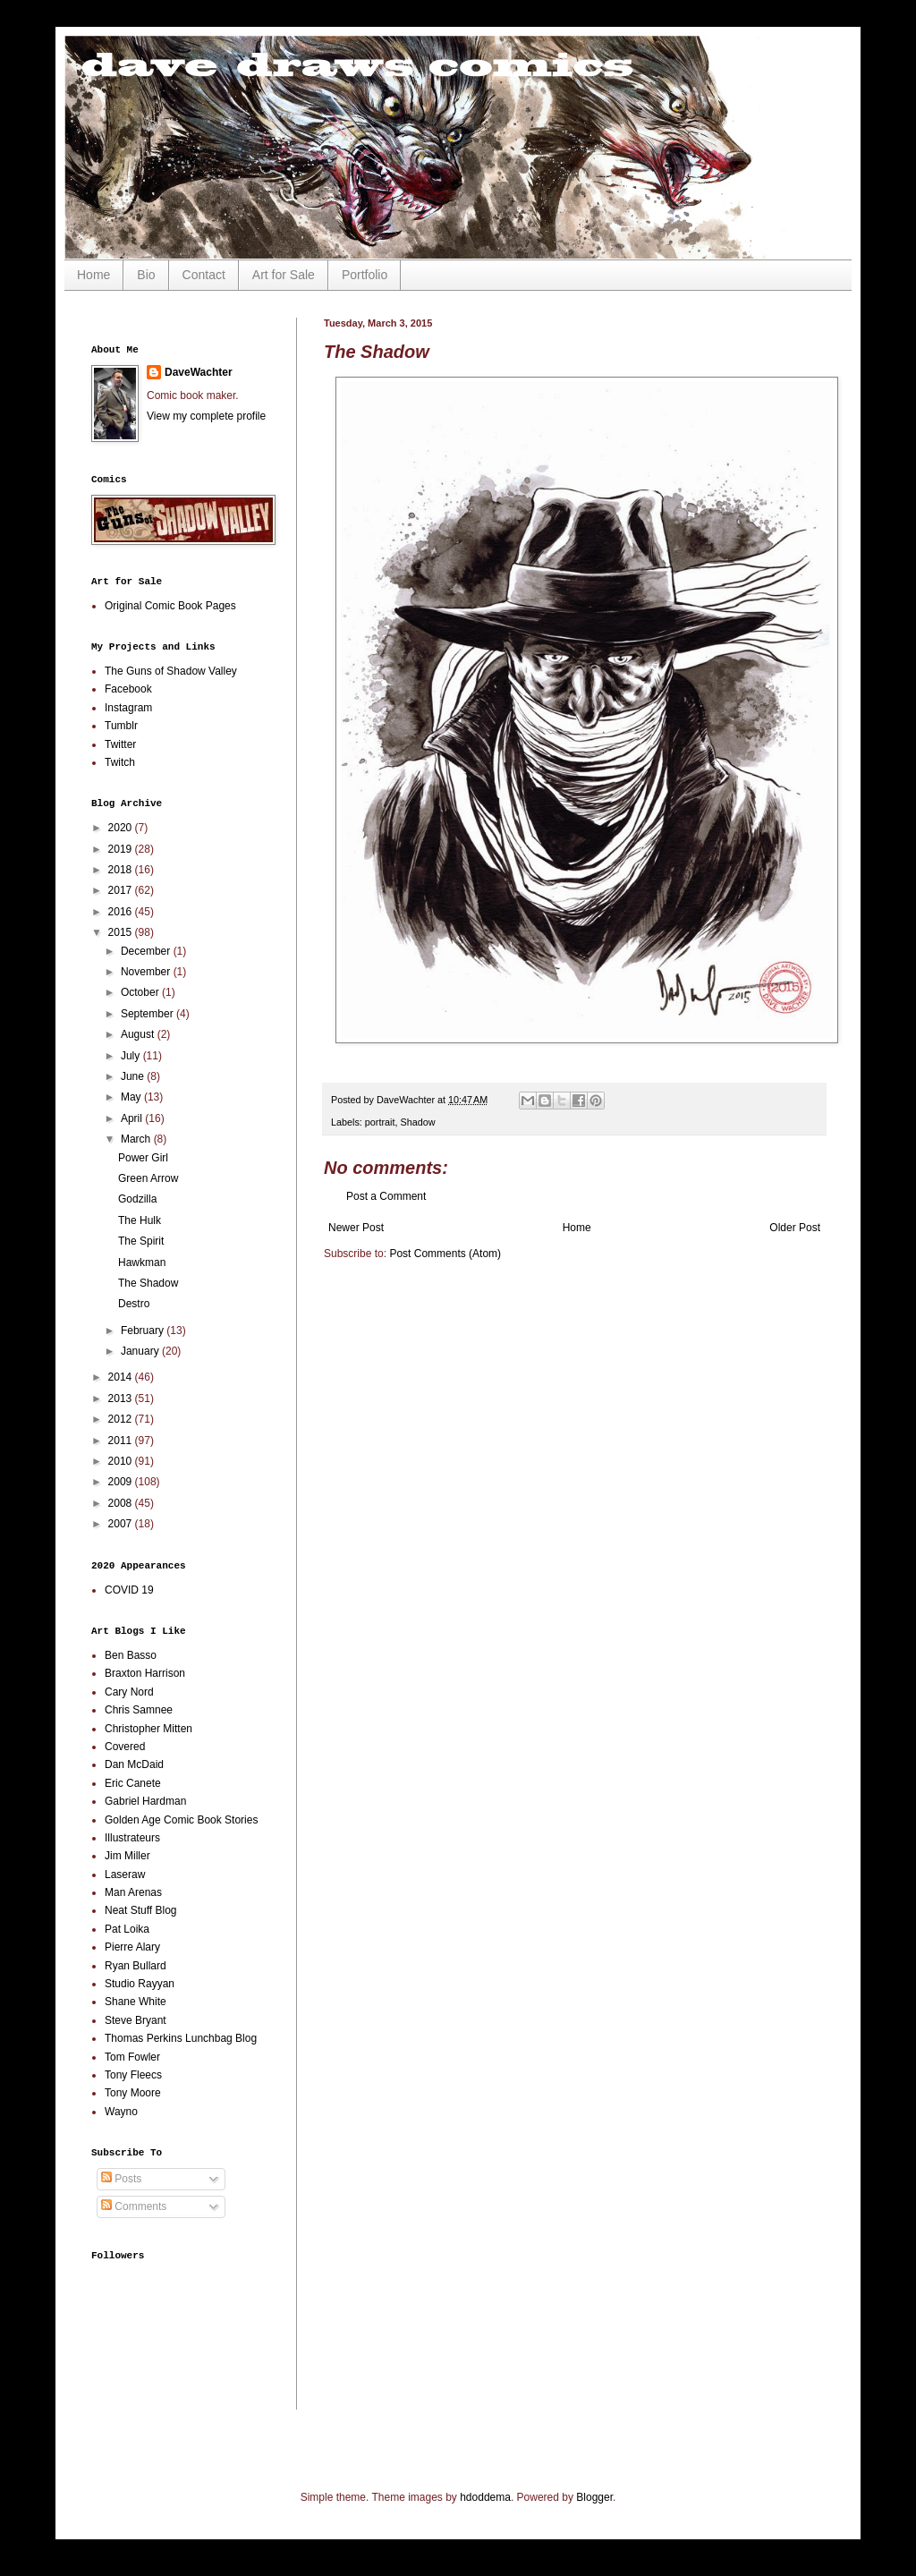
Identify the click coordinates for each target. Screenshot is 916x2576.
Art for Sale (283, 275)
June (134, 1076)
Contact (203, 275)
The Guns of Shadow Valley (171, 671)
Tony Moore (133, 2093)
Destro (133, 1303)
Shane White (135, 2001)
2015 (121, 932)
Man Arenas (133, 1892)
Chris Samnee (139, 1710)
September (148, 1013)
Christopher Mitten (148, 1728)
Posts (121, 2178)
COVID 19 (129, 1590)
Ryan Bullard (135, 1966)
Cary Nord (129, 1692)
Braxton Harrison (145, 1673)
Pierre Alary (132, 1947)
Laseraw (125, 1874)
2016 (121, 911)
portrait (380, 1122)
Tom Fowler (132, 2057)
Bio (146, 275)
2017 (121, 890)
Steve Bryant (135, 2020)
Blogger (594, 2497)
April (133, 1118)
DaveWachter (199, 372)
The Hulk (139, 1220)
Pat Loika (127, 1929)
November (147, 971)
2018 (121, 869)
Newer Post (356, 1227)
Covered (125, 1746)
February (143, 1330)
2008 (121, 1503)
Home (93, 275)
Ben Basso (131, 1655)
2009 (121, 1481)
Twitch (120, 762)
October (141, 992)
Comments (133, 2206)
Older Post (794, 1227)
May (132, 1097)
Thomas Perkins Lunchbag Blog (181, 2038)
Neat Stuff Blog (141, 1910)
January (141, 1351)
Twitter (120, 744)
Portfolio (364, 275)
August (139, 1034)
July (132, 1056)
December (147, 951)
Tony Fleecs (133, 2075)
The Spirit (141, 1241)
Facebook (128, 689)
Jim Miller (127, 1855)
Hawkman (141, 1262)
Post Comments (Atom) (445, 1253)
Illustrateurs (132, 1838)
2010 (121, 1461)
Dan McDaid (134, 1764)
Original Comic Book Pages (170, 605)
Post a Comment (386, 1196)
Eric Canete (133, 1783)
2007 (121, 1524)
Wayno (121, 2111)
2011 (121, 1440)
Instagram (128, 707)
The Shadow (148, 1283)
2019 (121, 849)
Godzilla (137, 1199)
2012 (121, 1419)
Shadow (417, 1122)
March (137, 1139)
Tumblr (121, 725)
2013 (121, 1398)
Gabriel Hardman (145, 1801)
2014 (121, 1377)
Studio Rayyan (139, 1983)
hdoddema (485, 2497)
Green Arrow (148, 1178)
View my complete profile (206, 416)
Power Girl (143, 1158)
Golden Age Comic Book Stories (181, 1820)
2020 (121, 827)
